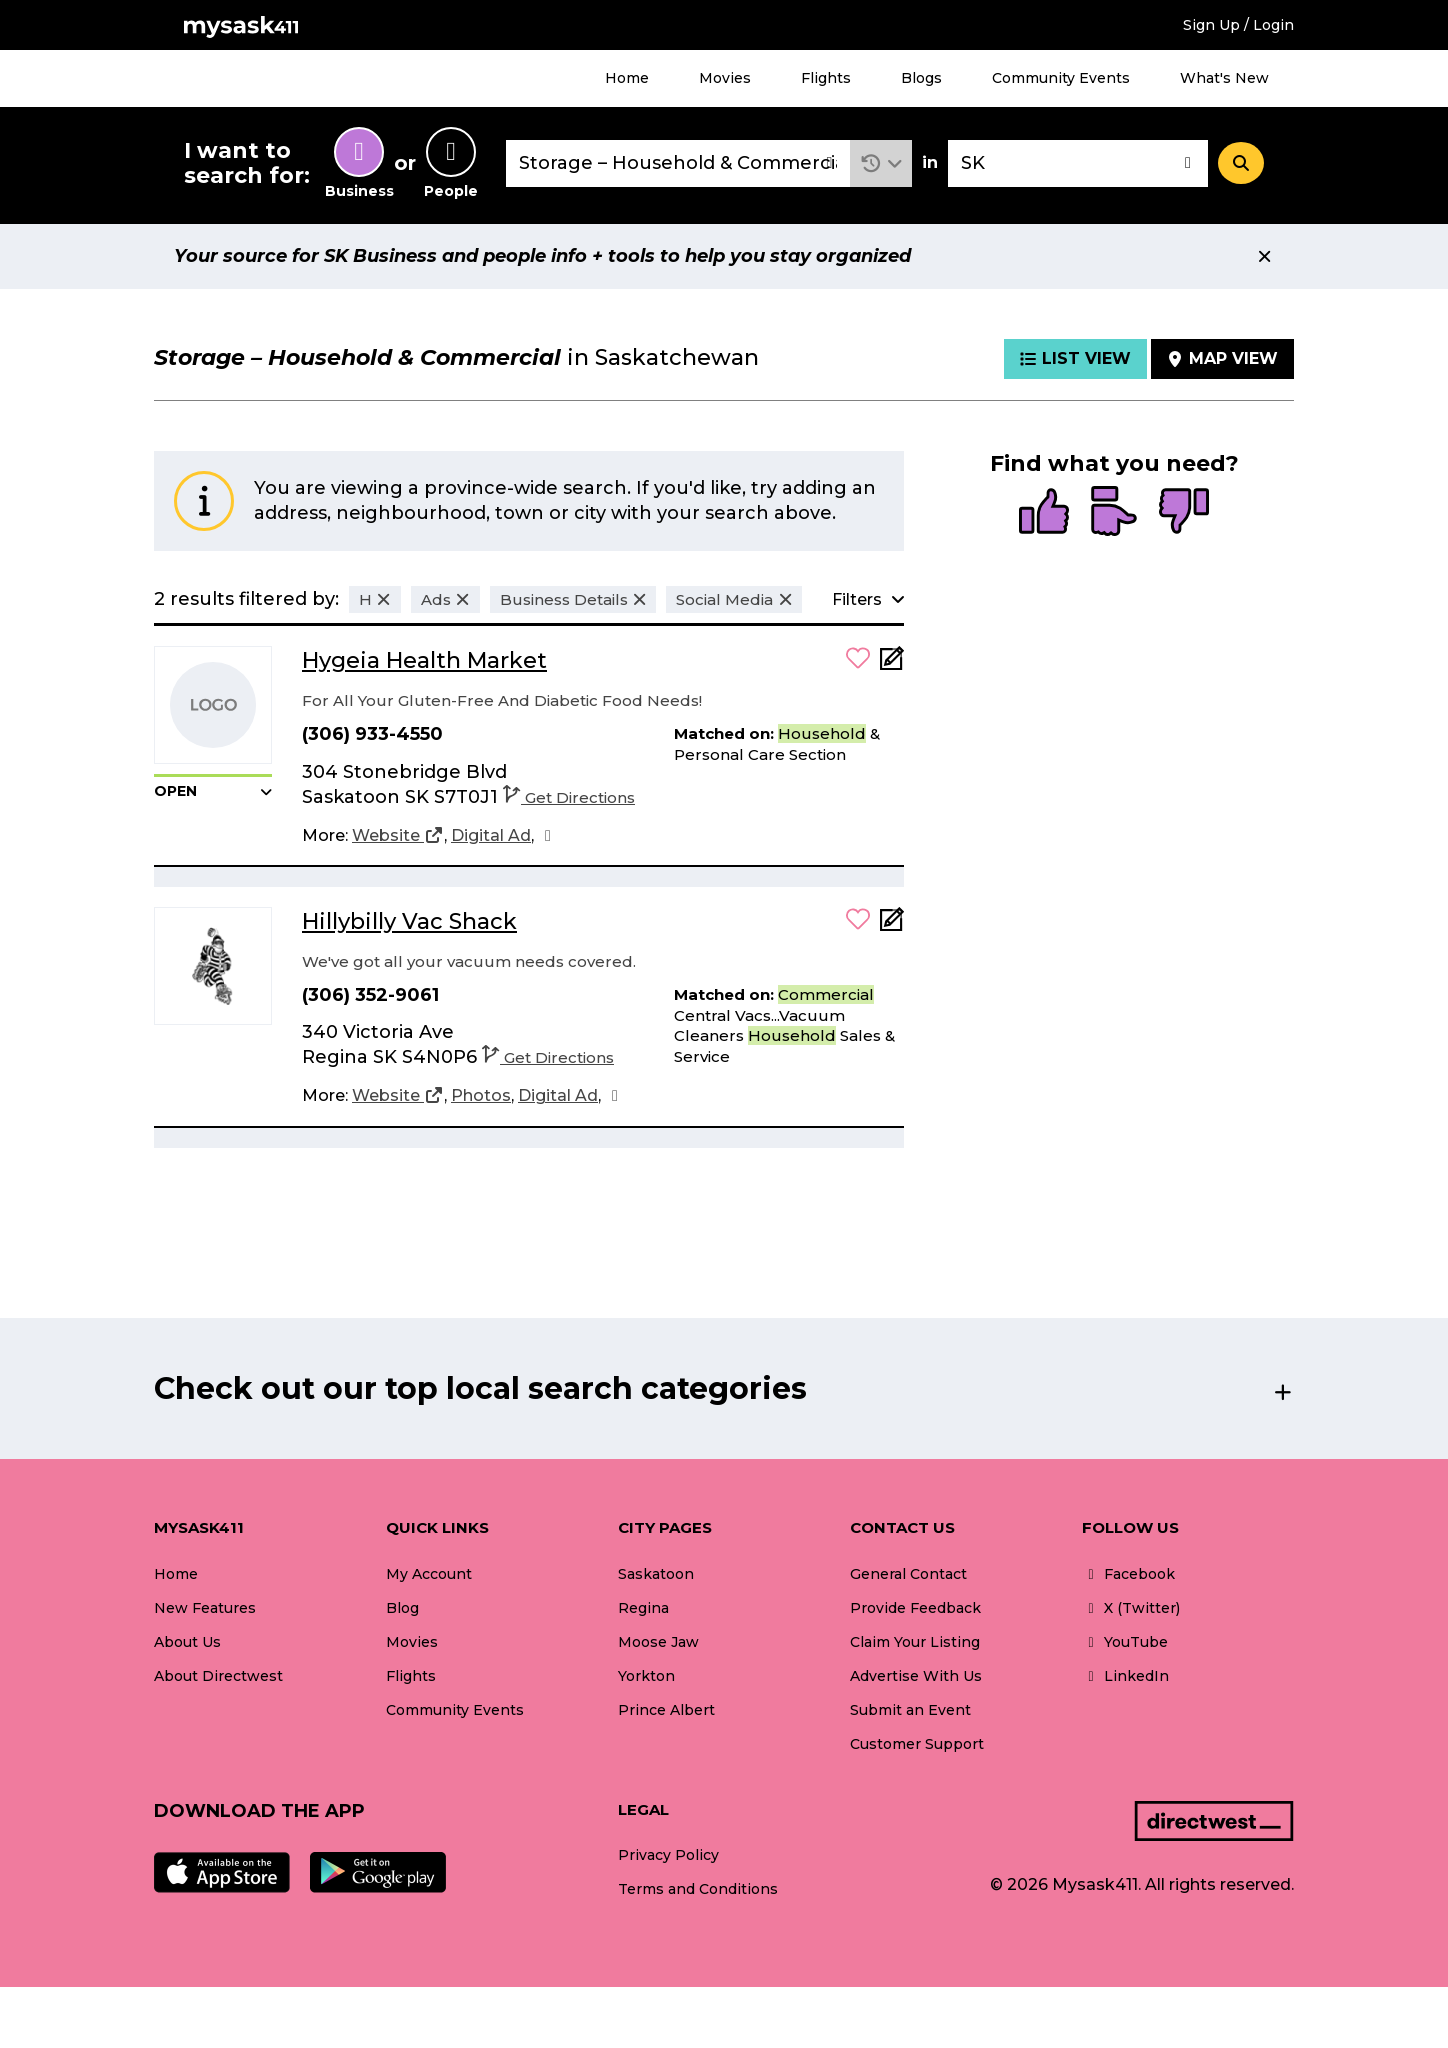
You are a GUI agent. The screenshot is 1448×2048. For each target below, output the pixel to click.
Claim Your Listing (915, 1642)
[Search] (1241, 163)
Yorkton (646, 1676)
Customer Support (917, 1744)
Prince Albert (666, 1710)
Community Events (1061, 78)
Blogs (921, 78)
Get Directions (569, 797)
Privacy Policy (668, 1855)
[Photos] (481, 1096)
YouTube (1125, 1642)
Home (627, 78)
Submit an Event (910, 1710)
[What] (678, 163)
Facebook (1128, 1574)
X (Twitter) (1131, 1608)
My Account (429, 1574)
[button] (881, 163)
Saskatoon (656, 1574)
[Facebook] (548, 836)
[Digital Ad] (491, 836)
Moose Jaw (658, 1642)
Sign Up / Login (1238, 25)
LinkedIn (1125, 1676)
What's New (1224, 78)
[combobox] (678, 163)
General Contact (908, 1574)
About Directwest (218, 1676)
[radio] (1044, 513)
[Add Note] (892, 664)
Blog (402, 1608)
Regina (643, 1608)
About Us (187, 1642)
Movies (725, 78)
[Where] (1078, 163)
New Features (205, 1608)
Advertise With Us (916, 1676)
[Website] (398, 836)
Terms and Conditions (698, 1889)
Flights (826, 78)
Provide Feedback (915, 1608)
